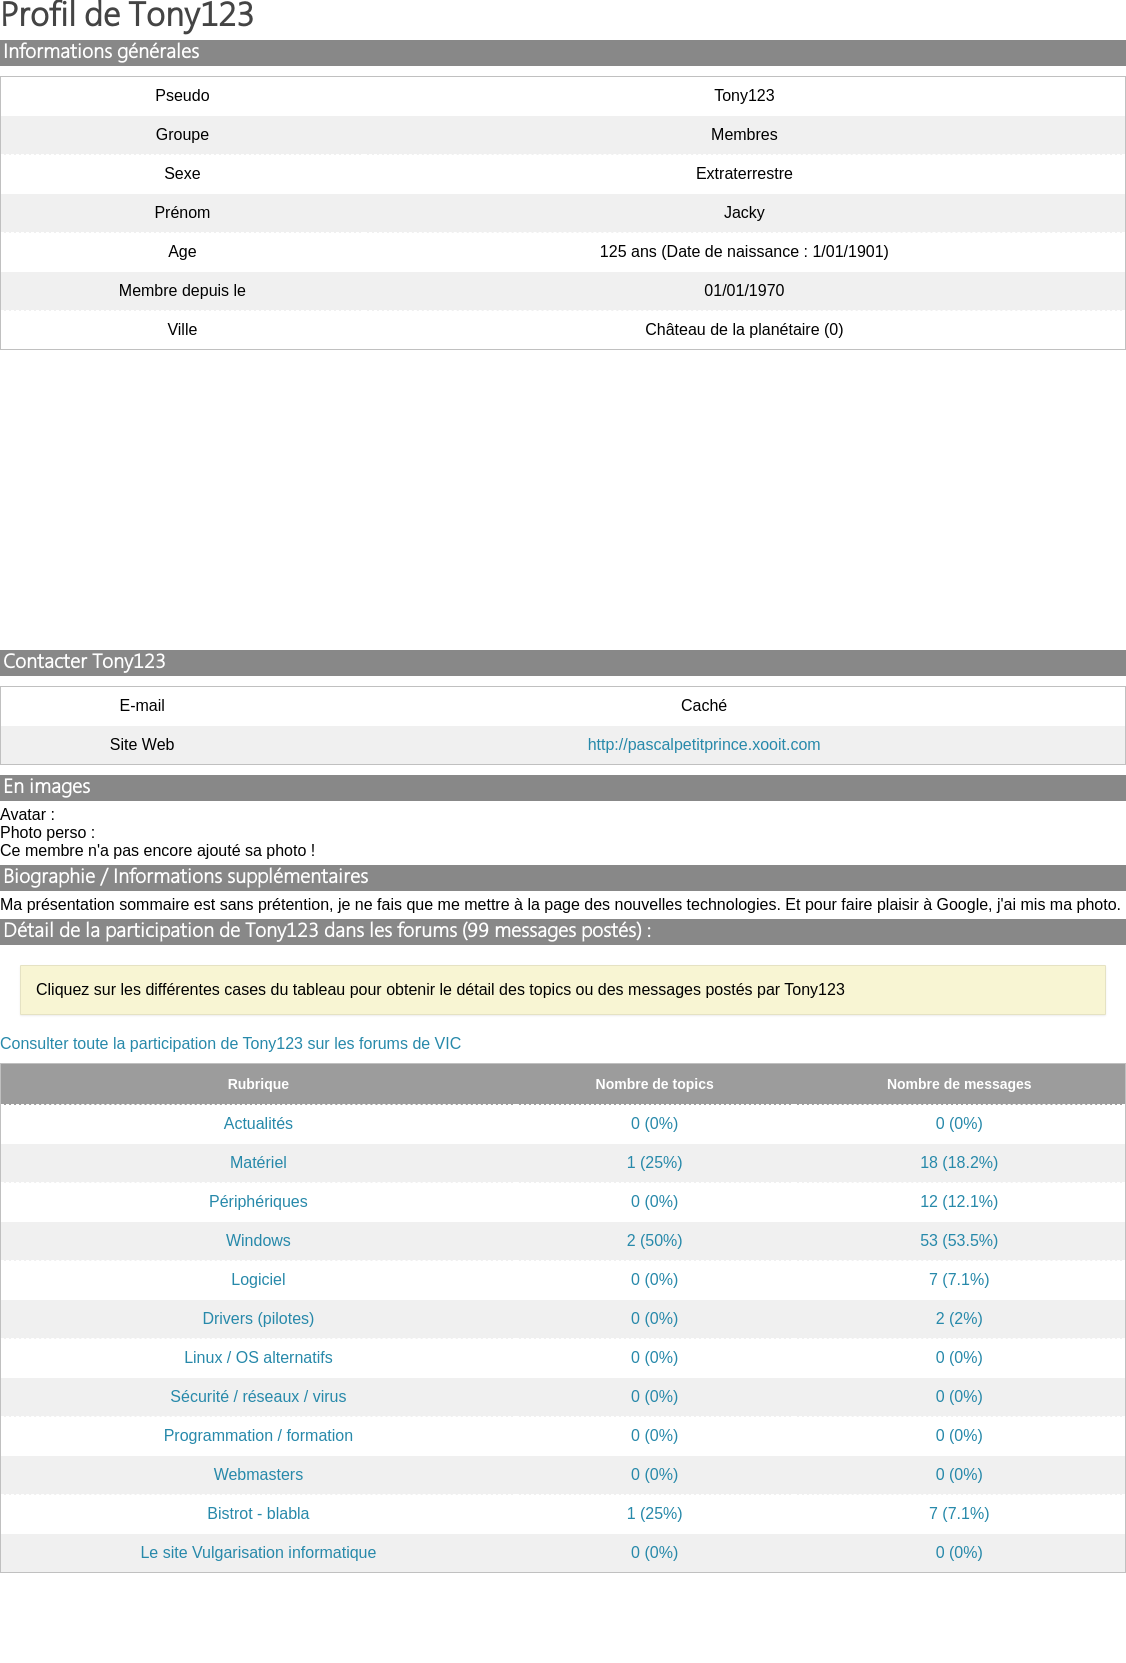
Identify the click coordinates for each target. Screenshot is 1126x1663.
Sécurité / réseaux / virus (258, 1396)
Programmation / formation (258, 1435)
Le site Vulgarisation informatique (258, 1552)
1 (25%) (655, 1162)
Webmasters (259, 1474)
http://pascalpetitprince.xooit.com (704, 744)
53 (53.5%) (959, 1240)
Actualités (258, 1123)
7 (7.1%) (959, 1279)
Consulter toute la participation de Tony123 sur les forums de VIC (230, 1043)
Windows (258, 1240)
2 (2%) (959, 1318)
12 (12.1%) (959, 1201)
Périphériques (258, 1201)
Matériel (258, 1162)
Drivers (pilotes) (258, 1318)
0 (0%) (654, 1123)
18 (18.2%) (959, 1162)
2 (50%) (655, 1240)
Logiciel (258, 1279)
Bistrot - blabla (258, 1513)
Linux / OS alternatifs (258, 1357)
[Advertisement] (563, 500)
